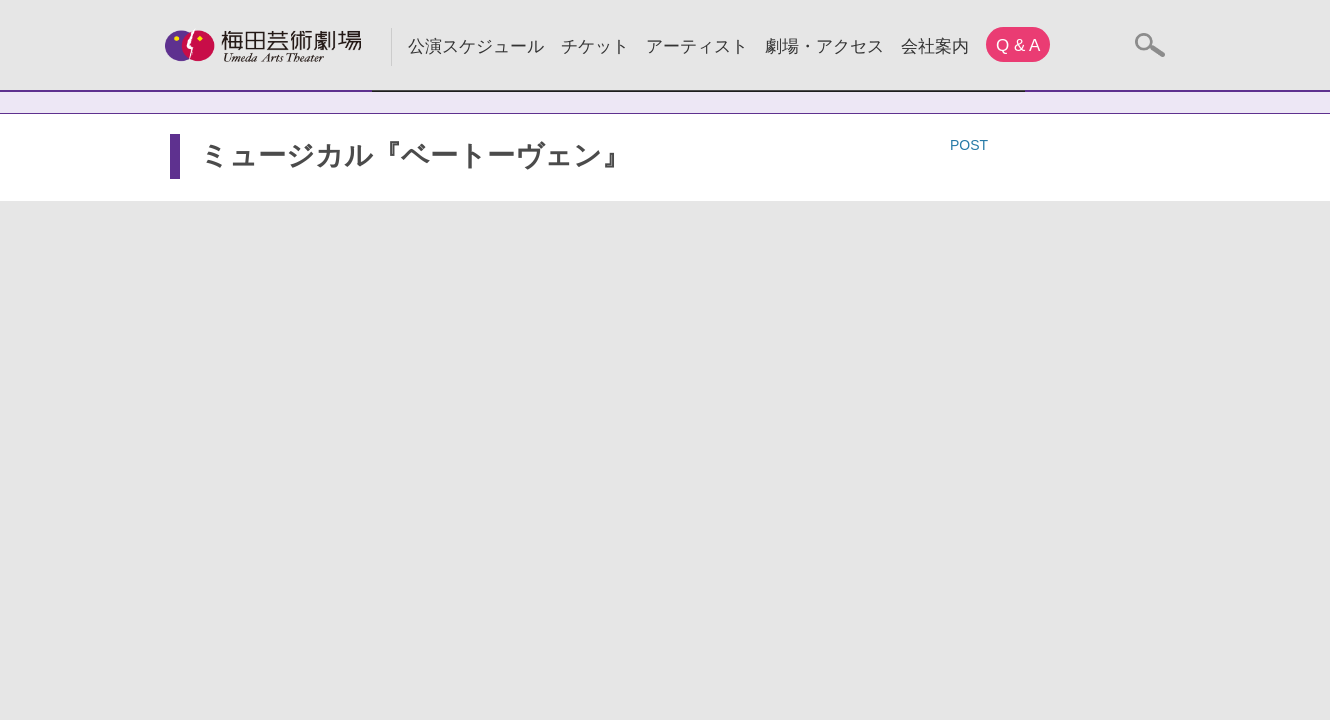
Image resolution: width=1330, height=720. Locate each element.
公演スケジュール (476, 46)
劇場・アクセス (824, 46)
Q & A (1018, 45)
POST (969, 145)
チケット (595, 46)
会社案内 (935, 46)
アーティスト (697, 46)
